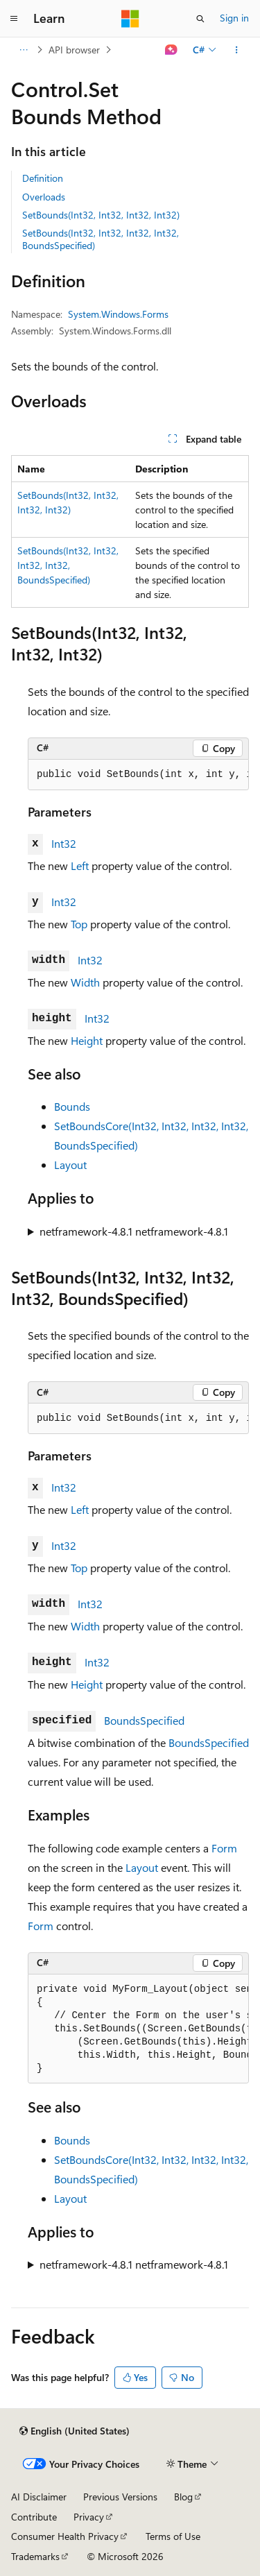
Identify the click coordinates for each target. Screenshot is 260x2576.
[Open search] (200, 18)
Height (87, 1040)
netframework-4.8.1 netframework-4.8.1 (134, 1231)
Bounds (72, 1106)
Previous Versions (120, 2496)
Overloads (43, 196)
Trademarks (35, 2556)
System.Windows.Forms (118, 314)
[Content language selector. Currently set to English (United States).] (74, 2431)
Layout (70, 1164)
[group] (138, 775)
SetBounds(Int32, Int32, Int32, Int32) (101, 214)
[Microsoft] (130, 19)
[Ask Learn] (171, 50)
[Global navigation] (14, 18)
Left (80, 865)
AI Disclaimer (39, 2496)
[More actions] (237, 50)
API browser (74, 49)
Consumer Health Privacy (65, 2536)
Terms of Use (173, 2536)
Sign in (234, 17)
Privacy (88, 2516)
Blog (183, 2496)
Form (224, 1848)
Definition (42, 178)
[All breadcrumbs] (23, 50)
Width (85, 982)
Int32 (63, 843)
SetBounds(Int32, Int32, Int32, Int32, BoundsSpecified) (100, 239)
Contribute (34, 2516)
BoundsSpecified (144, 1720)
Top (79, 923)
